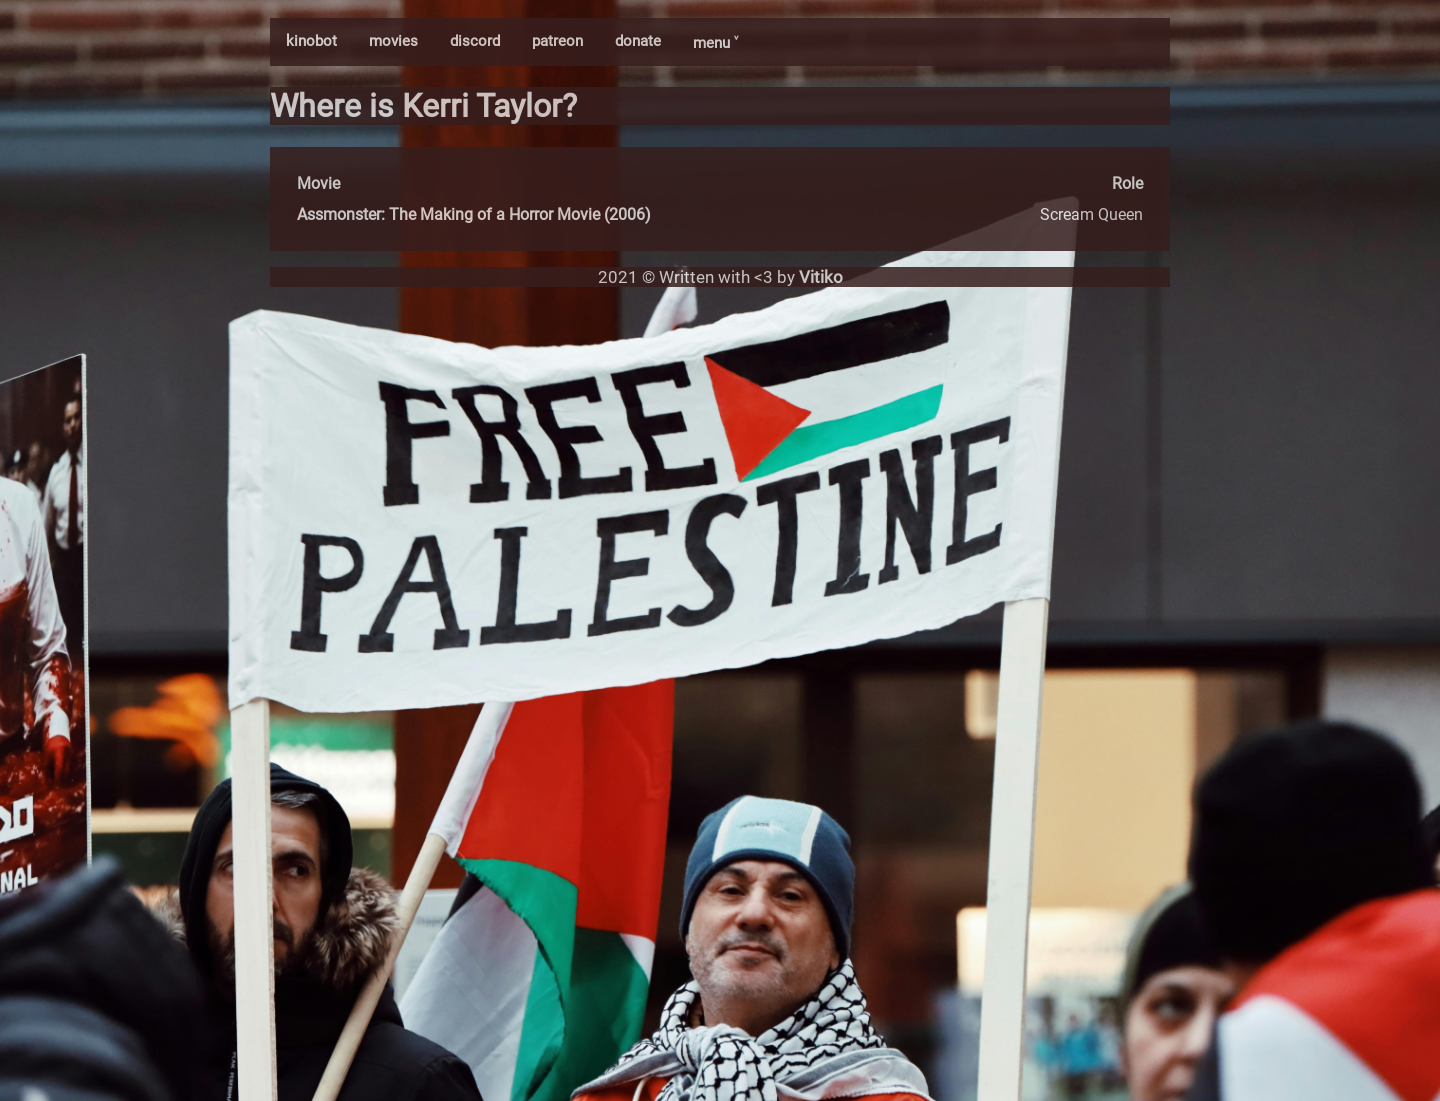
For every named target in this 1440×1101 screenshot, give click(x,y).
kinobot (311, 41)
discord (475, 41)
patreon (557, 41)
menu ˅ (715, 43)
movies (393, 41)
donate (638, 41)
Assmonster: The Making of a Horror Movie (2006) (474, 214)
